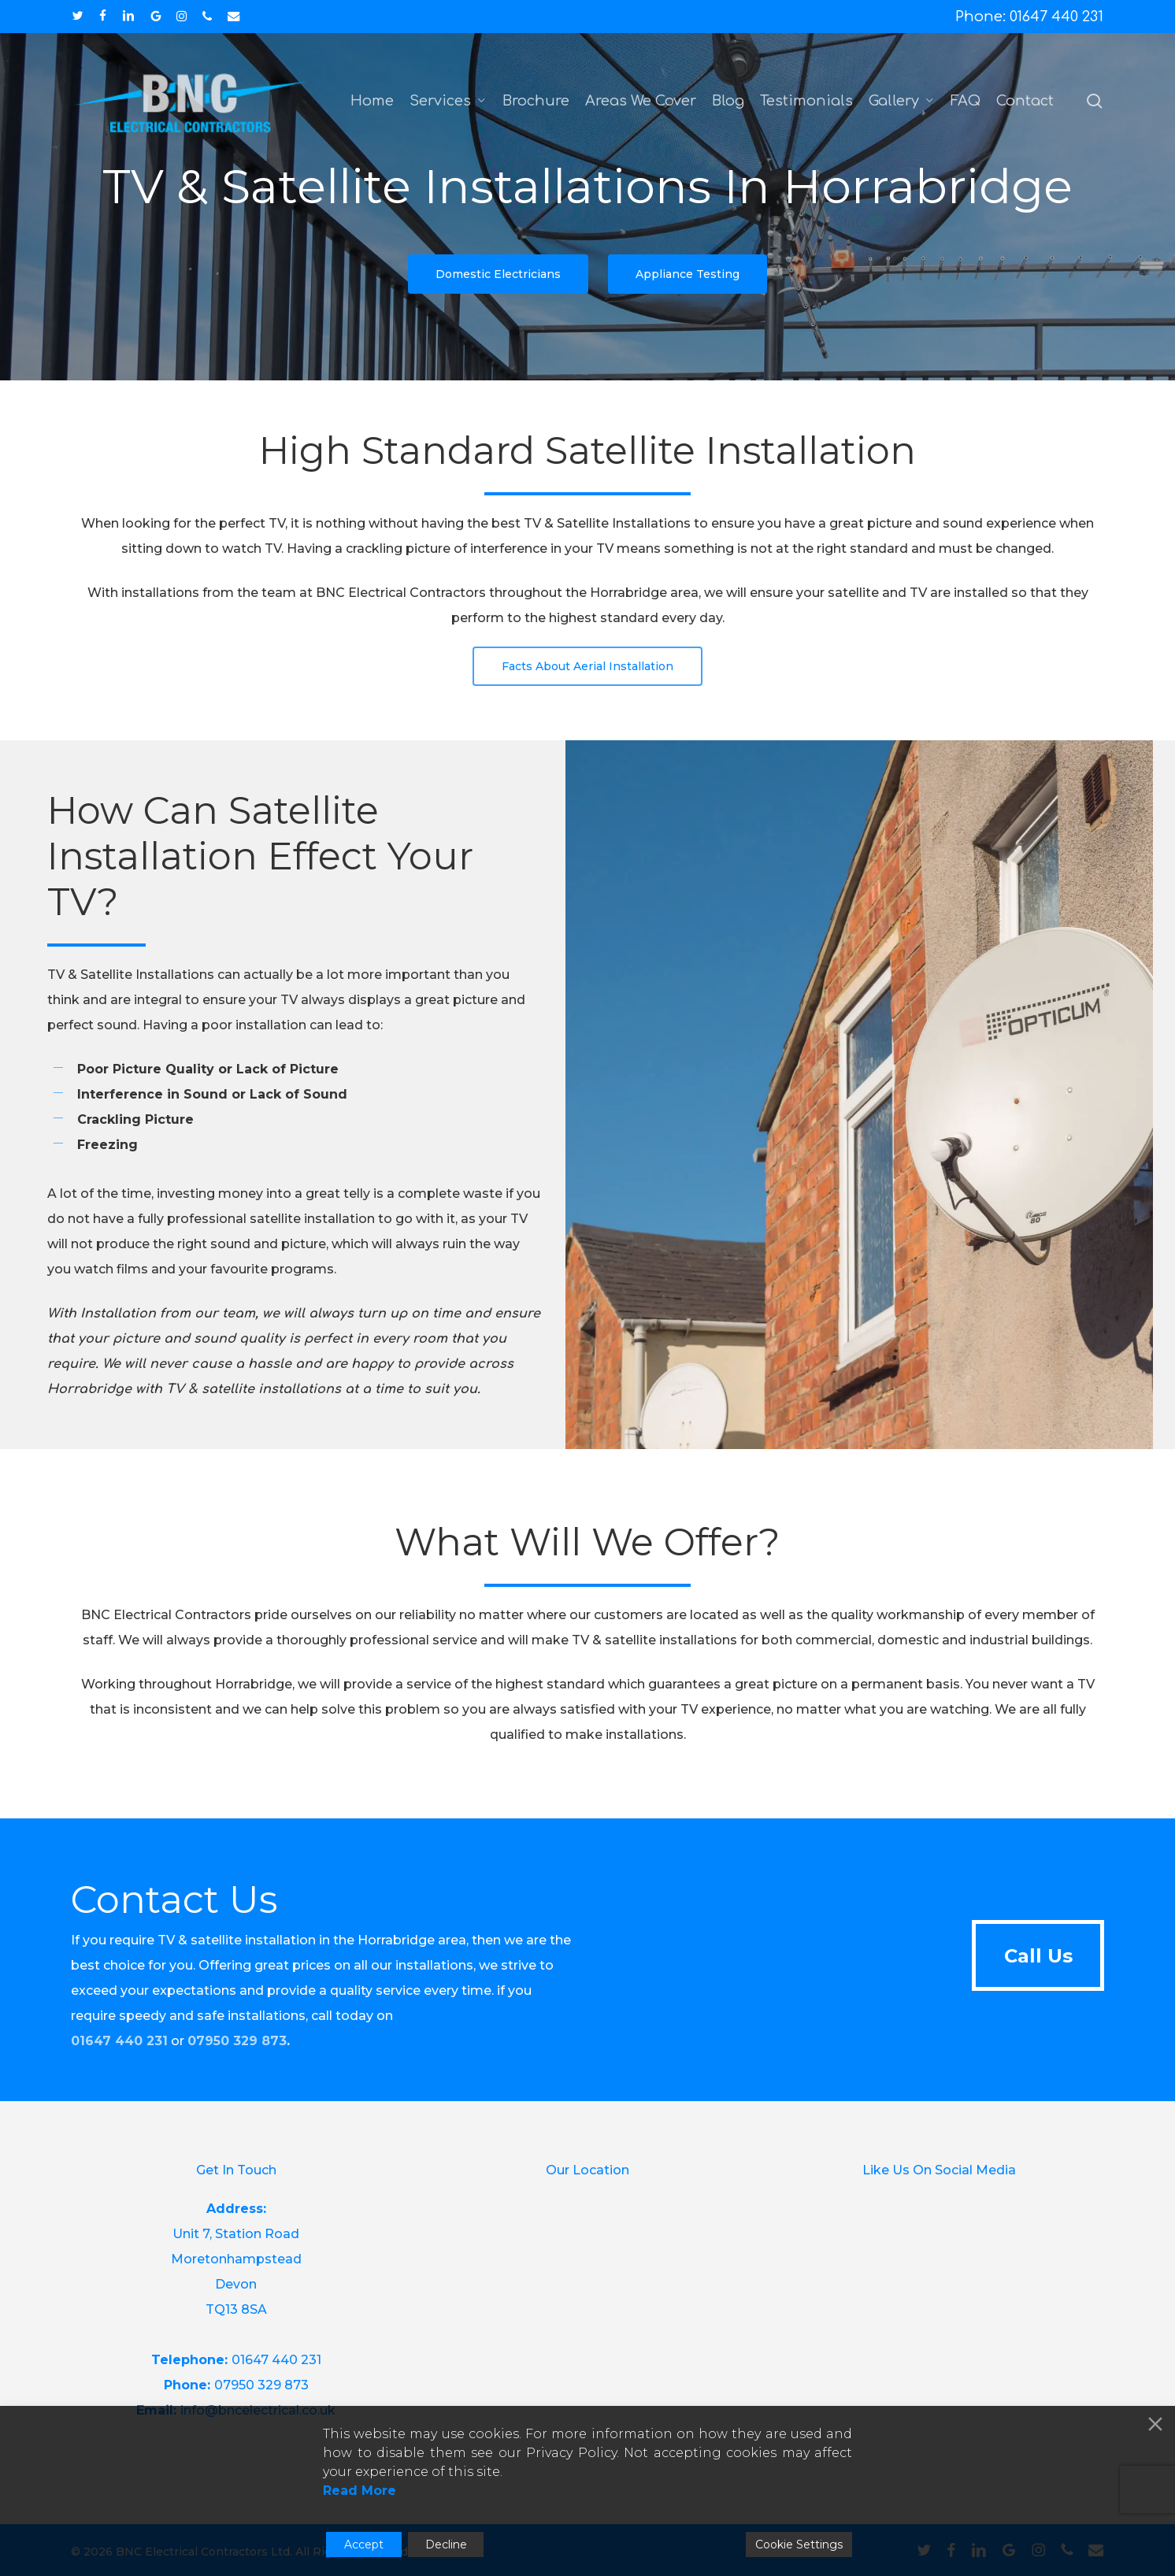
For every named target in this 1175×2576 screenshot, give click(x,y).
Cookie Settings (799, 2544)
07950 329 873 (237, 2040)
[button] (498, 274)
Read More (359, 2490)
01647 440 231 (119, 2040)
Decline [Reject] (446, 2544)
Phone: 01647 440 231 (1029, 16)
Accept (364, 2544)
